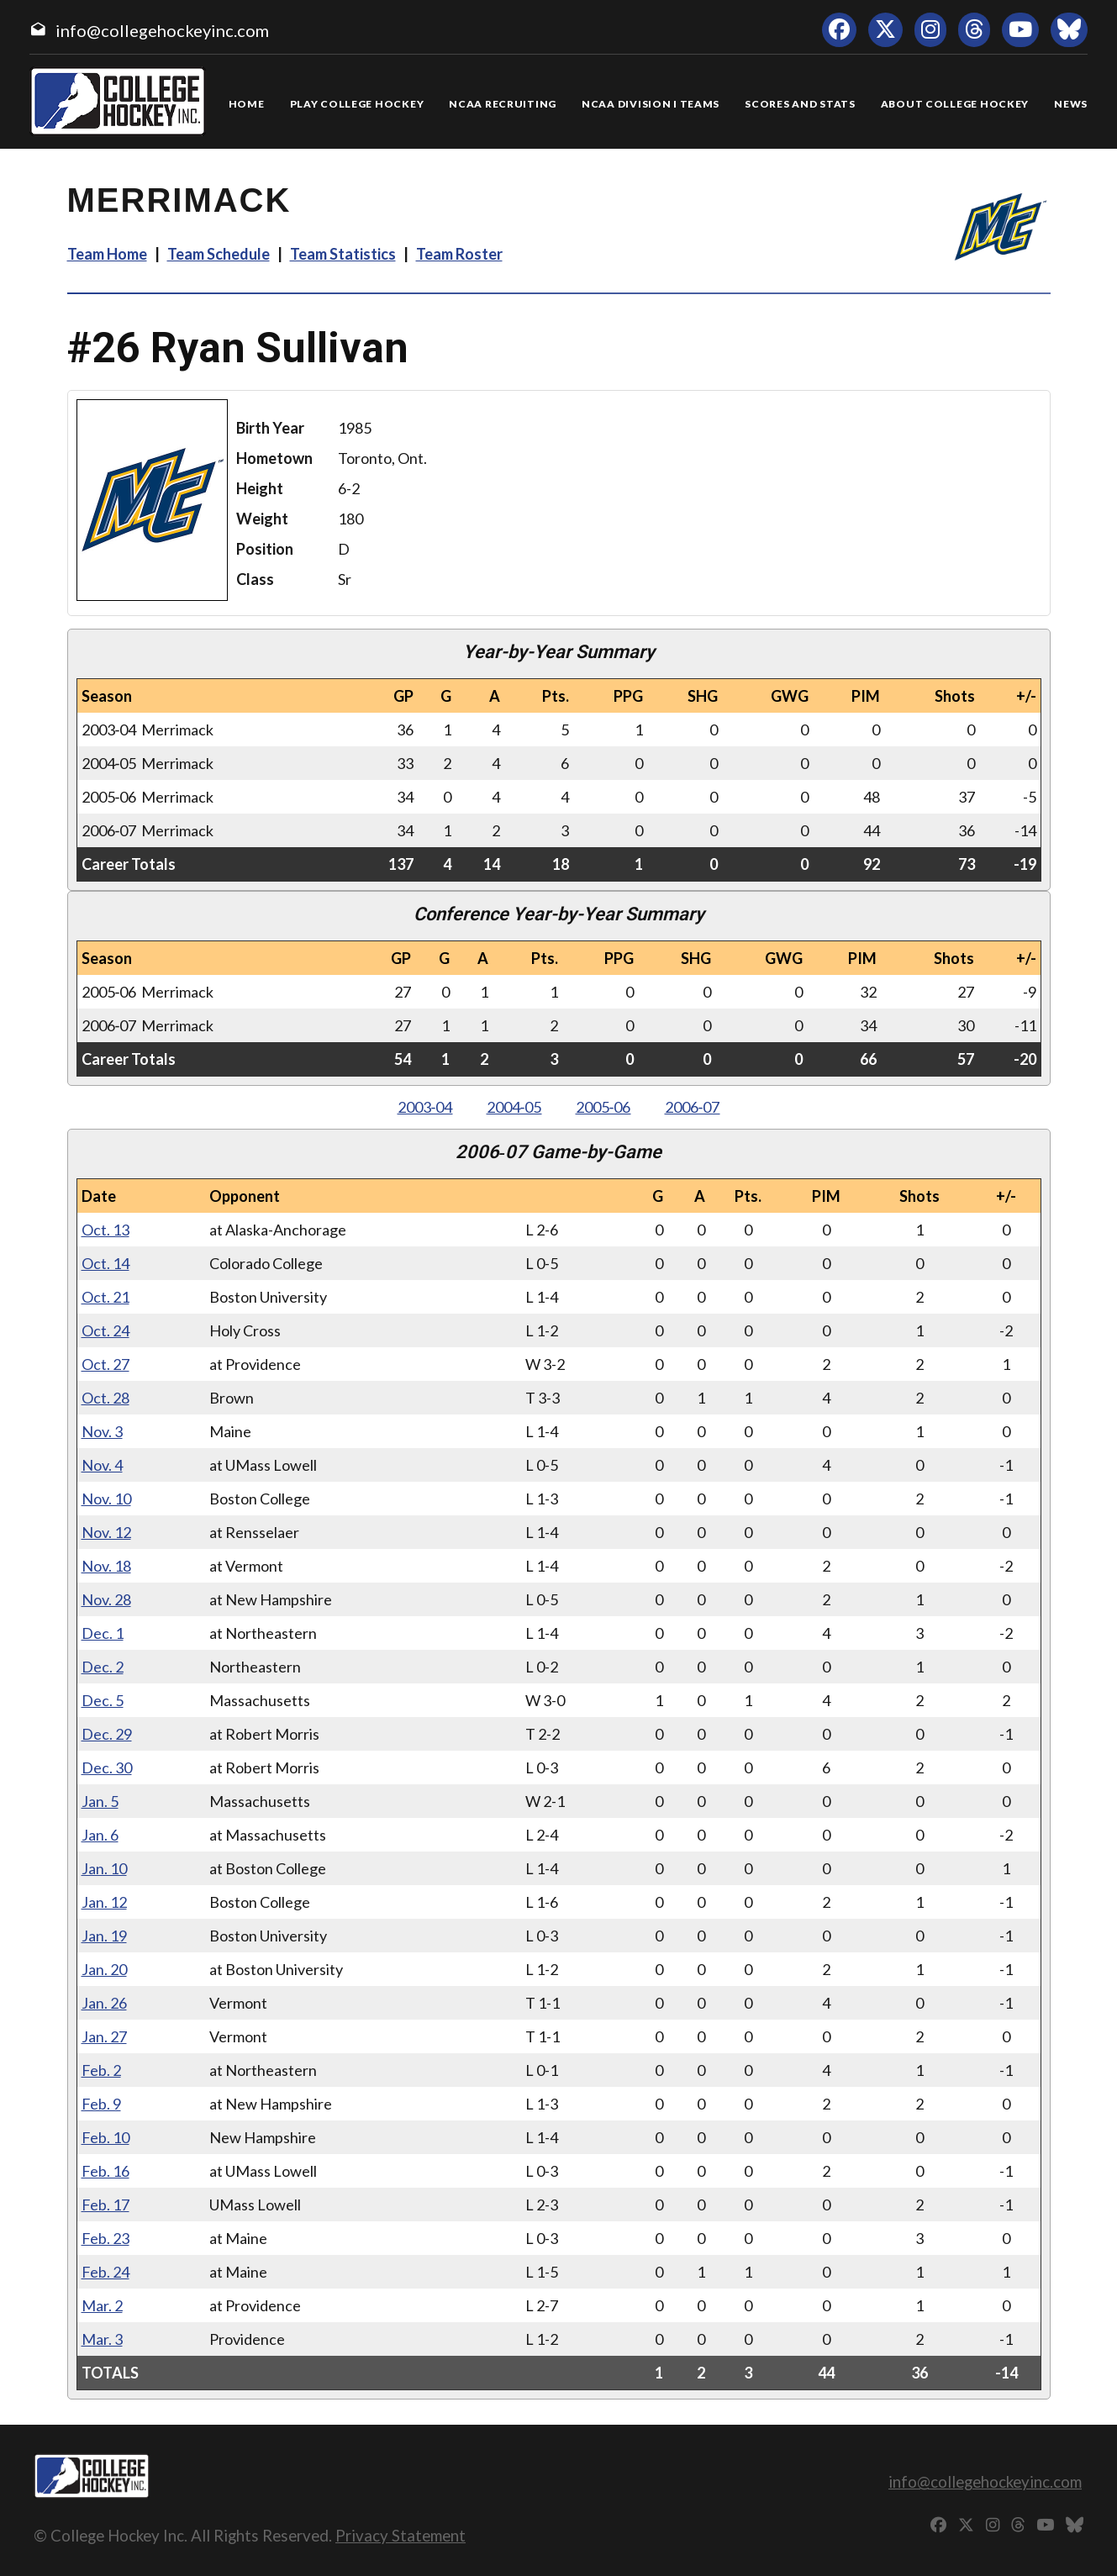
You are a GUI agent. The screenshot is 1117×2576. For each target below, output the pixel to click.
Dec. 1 (103, 1633)
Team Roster (459, 254)
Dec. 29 (107, 1734)
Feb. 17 (105, 2204)
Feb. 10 (105, 2137)
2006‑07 (692, 1107)
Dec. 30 (107, 1767)
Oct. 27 (105, 1364)
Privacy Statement (400, 2535)
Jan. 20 (104, 1969)
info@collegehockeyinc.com (162, 30)
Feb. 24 (105, 2272)
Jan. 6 (100, 1834)
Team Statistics (343, 254)
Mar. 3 (102, 2339)
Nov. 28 (106, 1599)
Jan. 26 (104, 2003)
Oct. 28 (105, 1397)
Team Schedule (218, 254)
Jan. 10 (104, 1868)
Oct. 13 (105, 1229)
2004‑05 (514, 1107)
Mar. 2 (102, 2305)
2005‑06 (603, 1107)
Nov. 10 (106, 1498)
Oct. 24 (105, 1330)
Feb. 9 (101, 2103)
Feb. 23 (105, 2238)
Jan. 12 (104, 1902)
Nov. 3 (102, 1431)
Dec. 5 (103, 1700)
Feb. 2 (101, 2070)
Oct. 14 (105, 1263)
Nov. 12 (106, 1532)
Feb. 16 (105, 2171)
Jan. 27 (104, 2036)
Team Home (107, 254)
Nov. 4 (102, 1465)
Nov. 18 (106, 1566)
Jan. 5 (100, 1801)
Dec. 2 (103, 1666)
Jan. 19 (104, 1935)
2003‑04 (425, 1107)
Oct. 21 (105, 1297)
